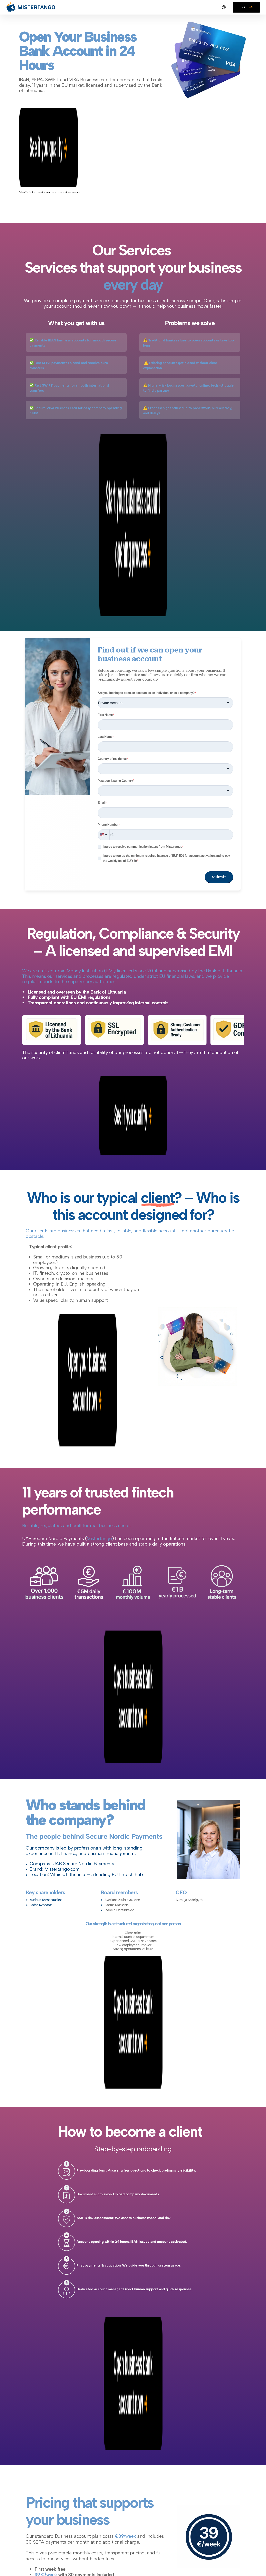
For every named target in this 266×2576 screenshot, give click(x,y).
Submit (219, 644)
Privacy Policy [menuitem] (146, 2501)
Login (246, 7)
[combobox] (165, 469)
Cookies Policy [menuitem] (147, 2493)
